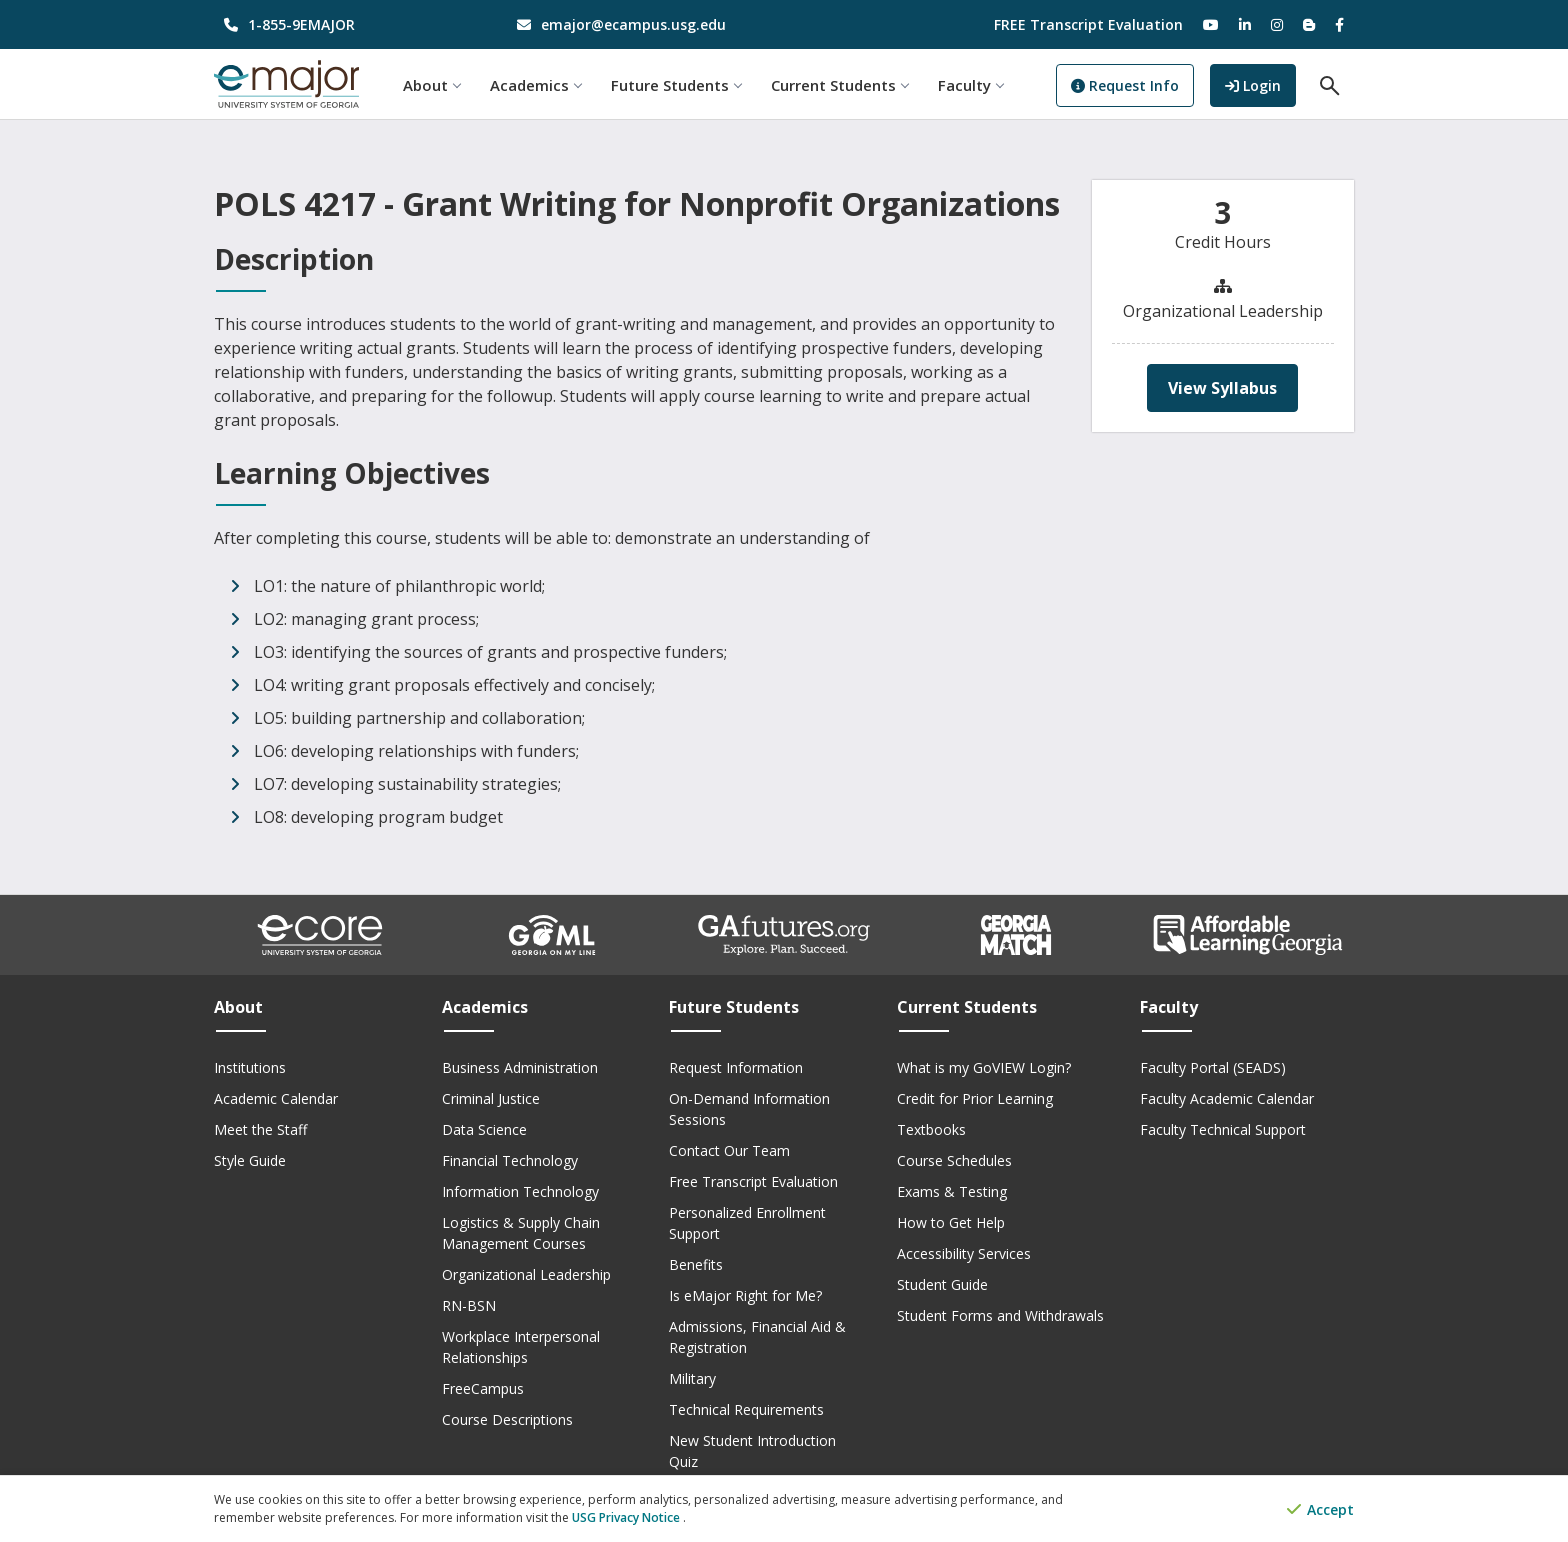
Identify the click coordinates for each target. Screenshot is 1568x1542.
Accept (1320, 1509)
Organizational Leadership (526, 1274)
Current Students (840, 85)
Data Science (484, 1129)
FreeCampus (483, 1388)
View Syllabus (1222, 388)
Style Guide (250, 1160)
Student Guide (942, 1284)
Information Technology (520, 1191)
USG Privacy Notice (627, 1517)
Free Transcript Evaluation (753, 1181)
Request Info (1125, 85)
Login (1260, 83)
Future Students (677, 85)
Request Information (736, 1067)
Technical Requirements (746, 1409)
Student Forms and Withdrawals (1000, 1315)
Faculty (971, 85)
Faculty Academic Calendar (1227, 1098)
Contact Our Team (729, 1150)
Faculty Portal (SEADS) (1213, 1067)
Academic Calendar (276, 1098)
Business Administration (520, 1067)
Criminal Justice (491, 1098)
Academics (536, 85)
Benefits (696, 1264)
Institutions (250, 1067)
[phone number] (345, 24)
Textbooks (931, 1129)
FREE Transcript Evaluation (1088, 24)
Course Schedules (954, 1160)
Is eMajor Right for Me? (745, 1295)
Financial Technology (510, 1160)
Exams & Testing (952, 1191)
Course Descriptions (507, 1419)
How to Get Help (951, 1222)
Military (692, 1378)
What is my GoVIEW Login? (984, 1067)
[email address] (638, 24)
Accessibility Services (964, 1253)
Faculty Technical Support (1223, 1129)
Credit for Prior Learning (975, 1098)
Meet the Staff (260, 1129)
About (432, 85)
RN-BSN (469, 1305)
